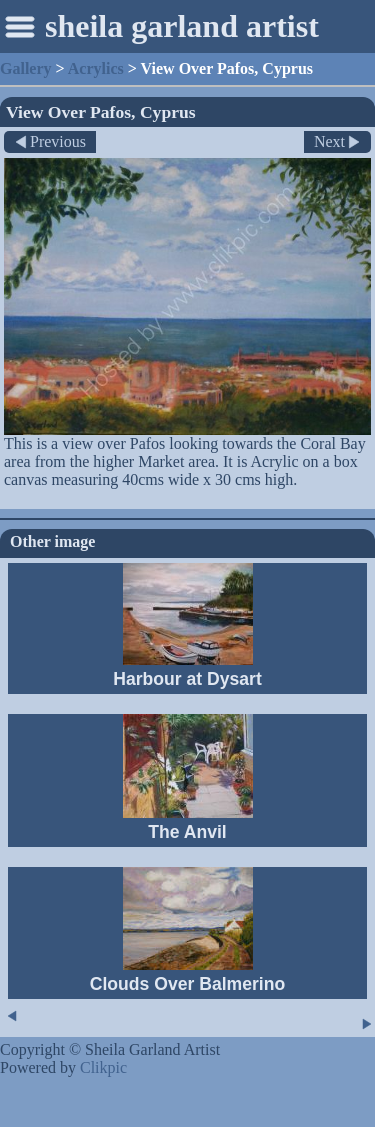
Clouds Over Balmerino (188, 984)
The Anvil (187, 832)
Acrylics (96, 68)
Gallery (26, 68)
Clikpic (103, 1067)
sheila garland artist (182, 26)
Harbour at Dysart (187, 679)
